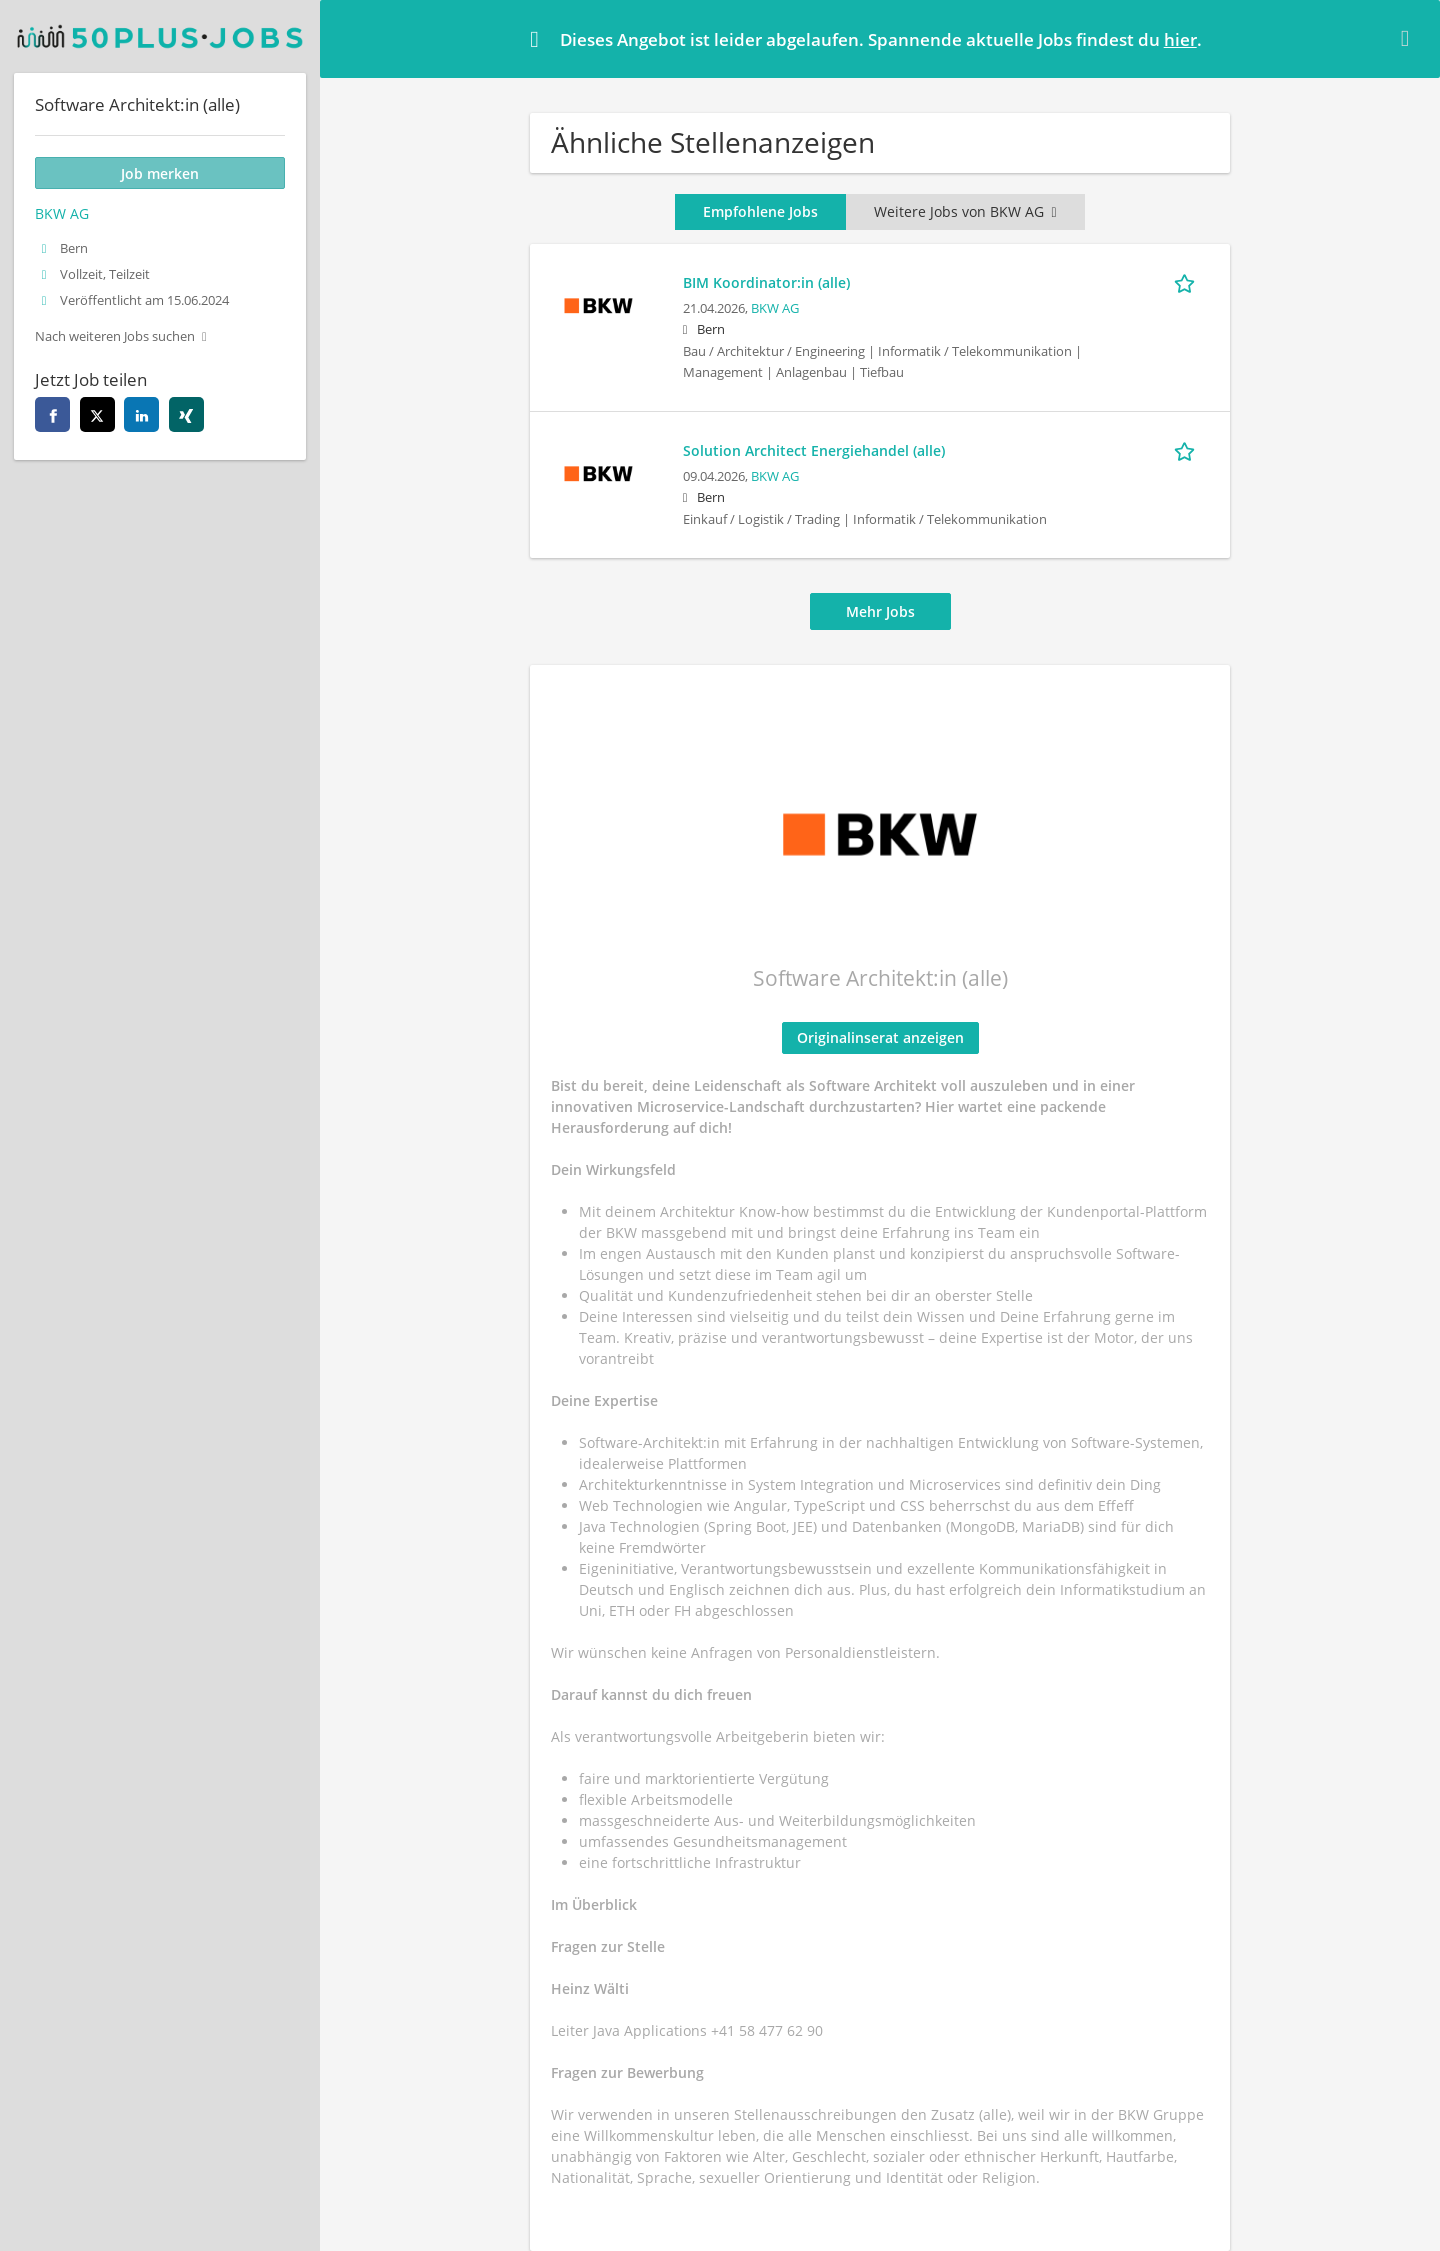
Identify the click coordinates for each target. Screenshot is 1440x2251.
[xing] (186, 414)
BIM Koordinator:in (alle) (766, 282)
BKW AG (775, 308)
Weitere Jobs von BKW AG (965, 211)
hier (1180, 39)
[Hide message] (1409, 38)
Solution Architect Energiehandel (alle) (814, 450)
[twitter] (97, 414)
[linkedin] (141, 414)
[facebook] (52, 414)
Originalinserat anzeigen (880, 1037)
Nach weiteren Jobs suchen (115, 336)
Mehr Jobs (880, 611)
